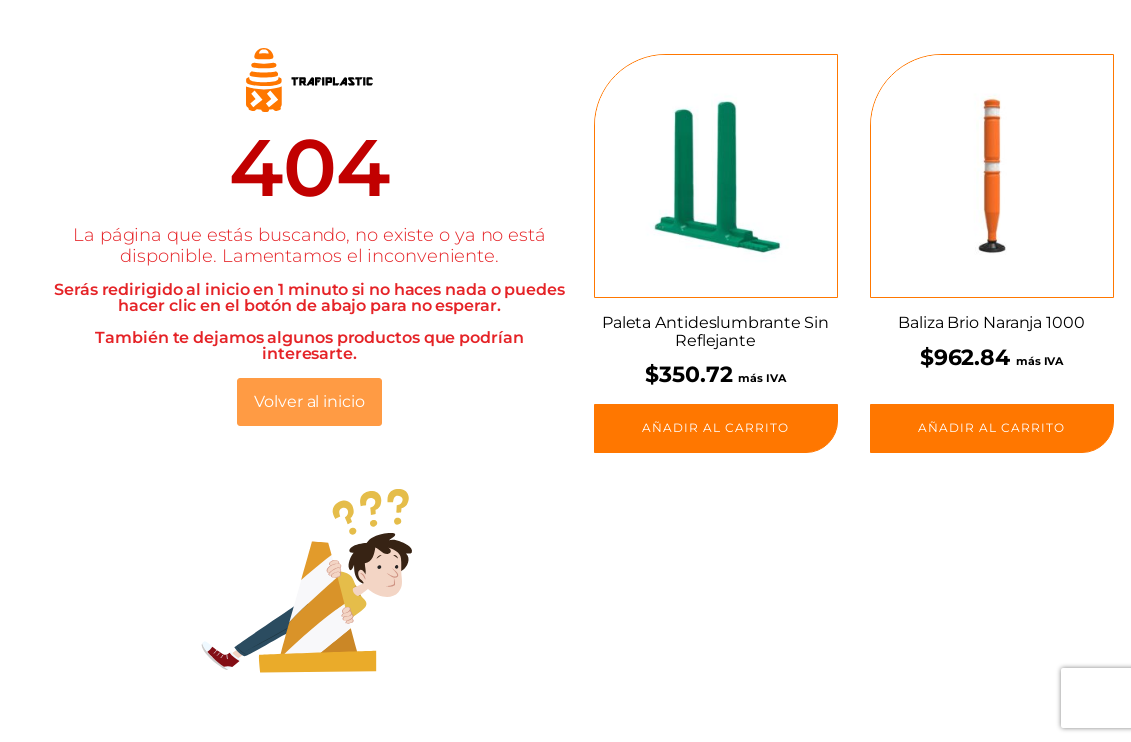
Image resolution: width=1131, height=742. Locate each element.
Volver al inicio (309, 401)
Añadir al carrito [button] (715, 427)
